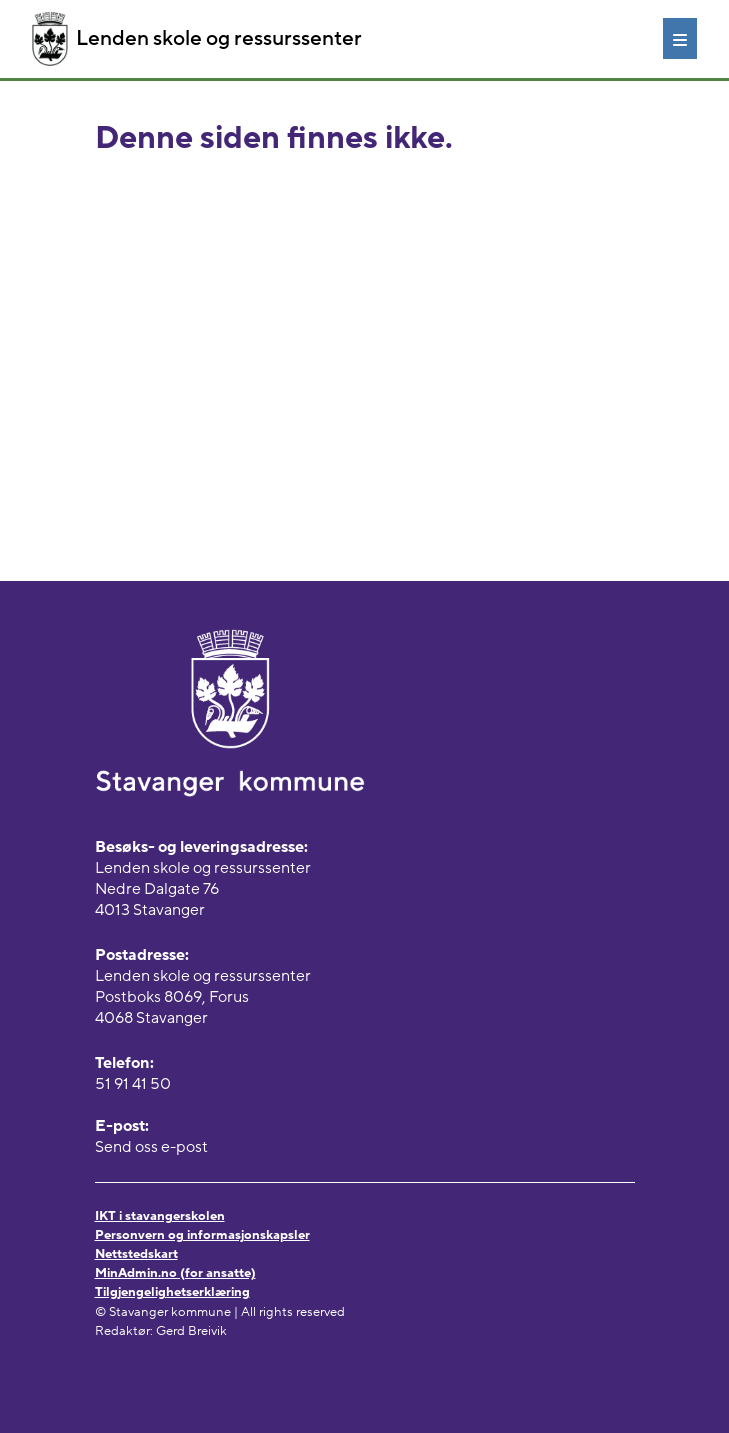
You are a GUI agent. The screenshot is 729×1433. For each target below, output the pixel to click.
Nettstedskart (136, 1254)
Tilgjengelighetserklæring (172, 1292)
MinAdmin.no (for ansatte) (175, 1273)
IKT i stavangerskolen (160, 1216)
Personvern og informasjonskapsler (202, 1235)
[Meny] (680, 38)
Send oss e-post (151, 1147)
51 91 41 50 (133, 1084)
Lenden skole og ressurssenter (197, 39)
